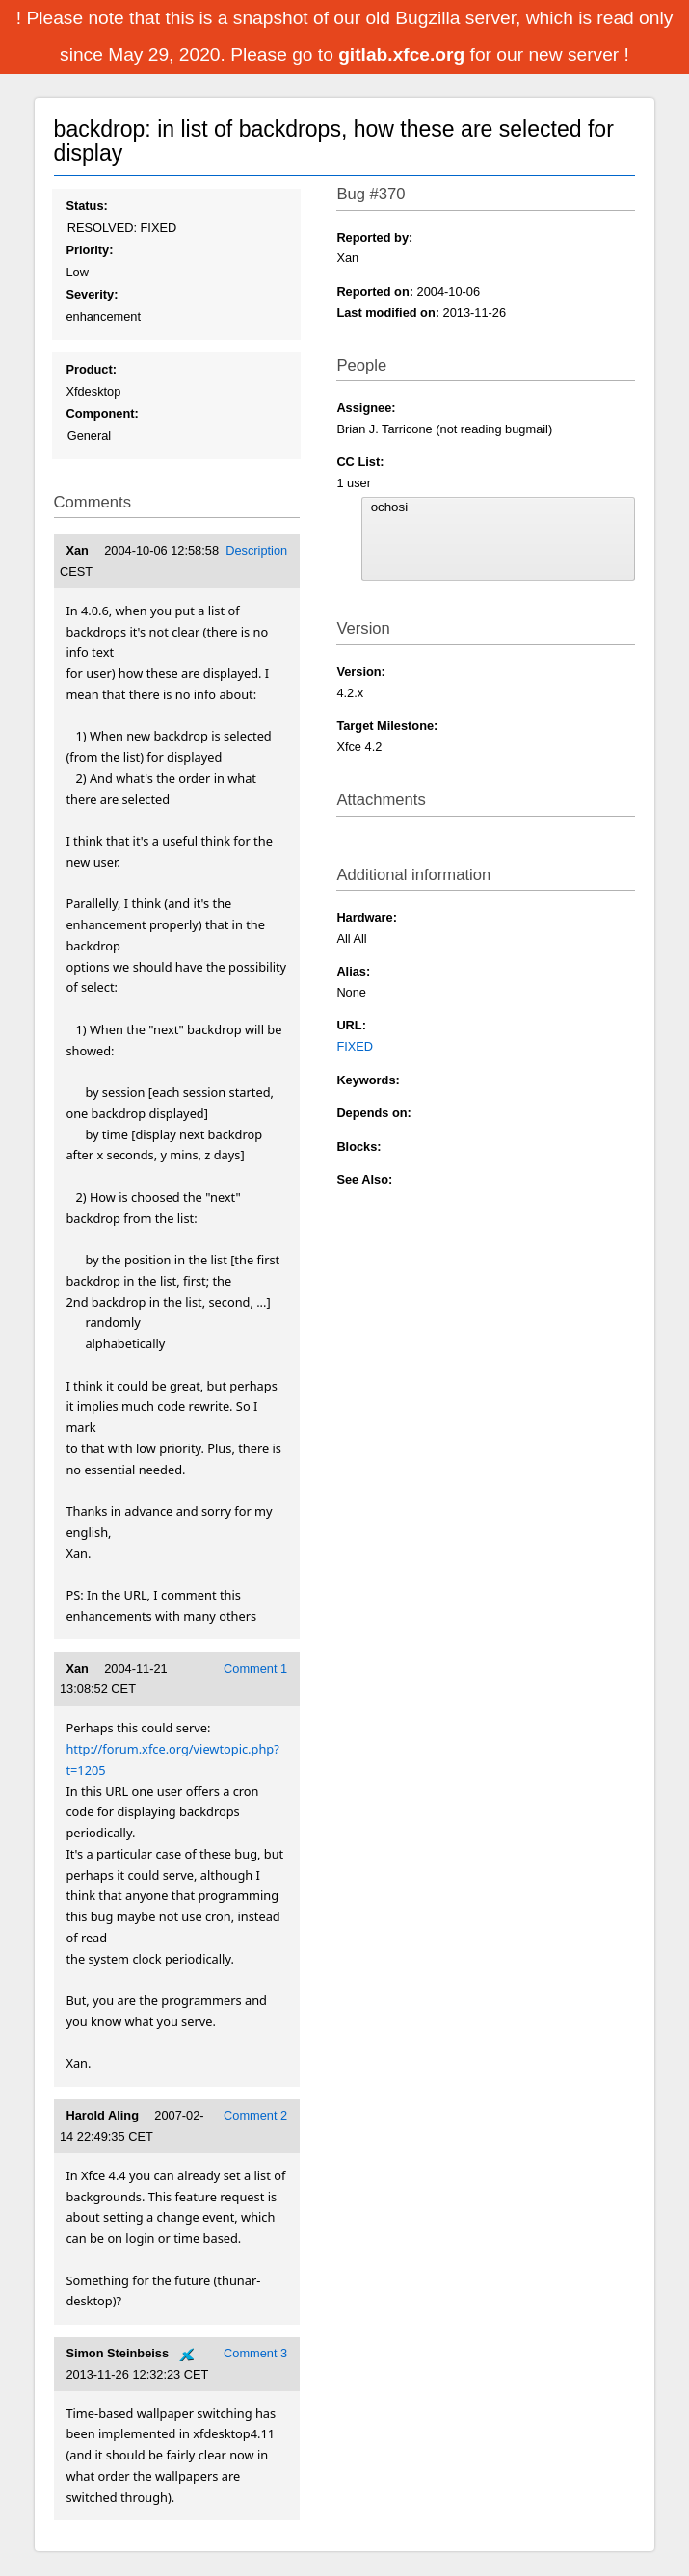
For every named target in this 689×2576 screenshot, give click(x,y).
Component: (102, 413)
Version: (360, 671)
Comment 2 (255, 2115)
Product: (91, 369)
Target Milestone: (386, 725)
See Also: (364, 1179)
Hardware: (366, 917)
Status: (86, 205)
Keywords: (367, 1080)
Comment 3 (255, 2353)
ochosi (498, 507)
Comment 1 (255, 1668)
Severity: (92, 294)
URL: (351, 1025)
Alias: (353, 971)
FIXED (354, 1046)
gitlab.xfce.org (403, 54)
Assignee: (365, 408)
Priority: (89, 250)
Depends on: (373, 1113)
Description (256, 550)
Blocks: (358, 1146)
